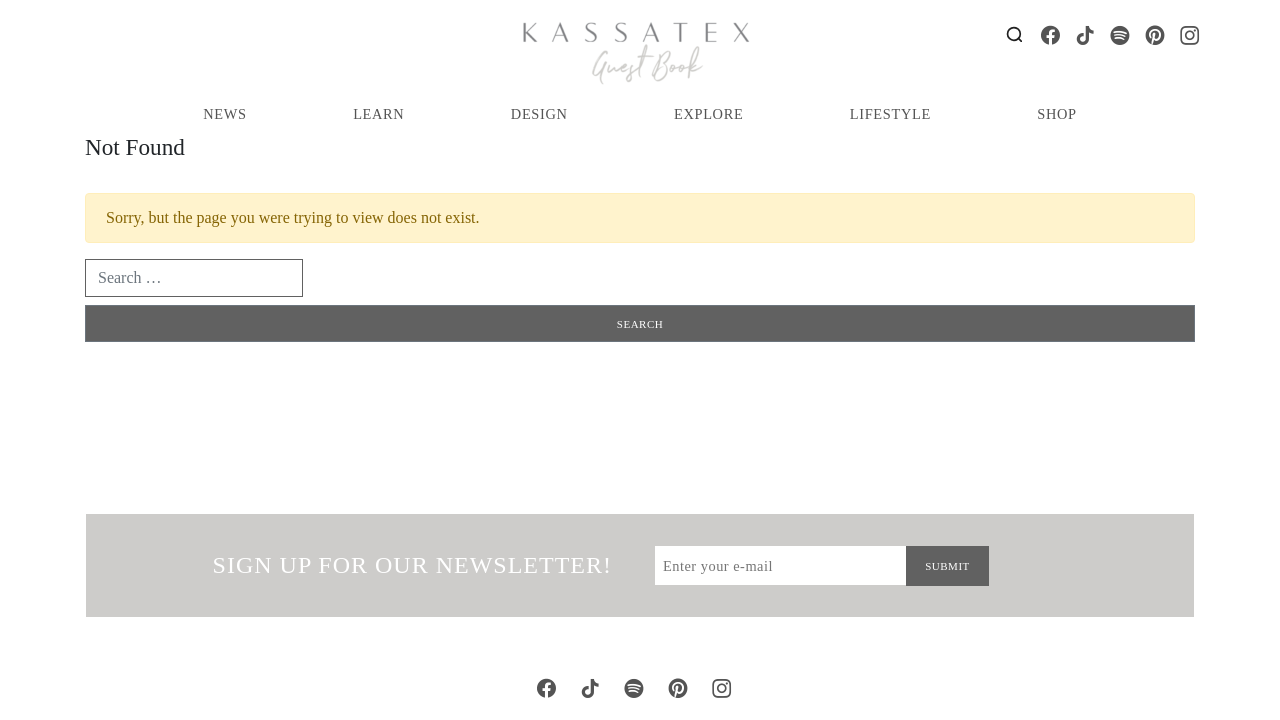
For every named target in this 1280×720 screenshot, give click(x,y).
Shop (1056, 114)
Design (539, 114)
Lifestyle (890, 114)
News (224, 114)
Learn (378, 114)
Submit (947, 566)
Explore (708, 114)
